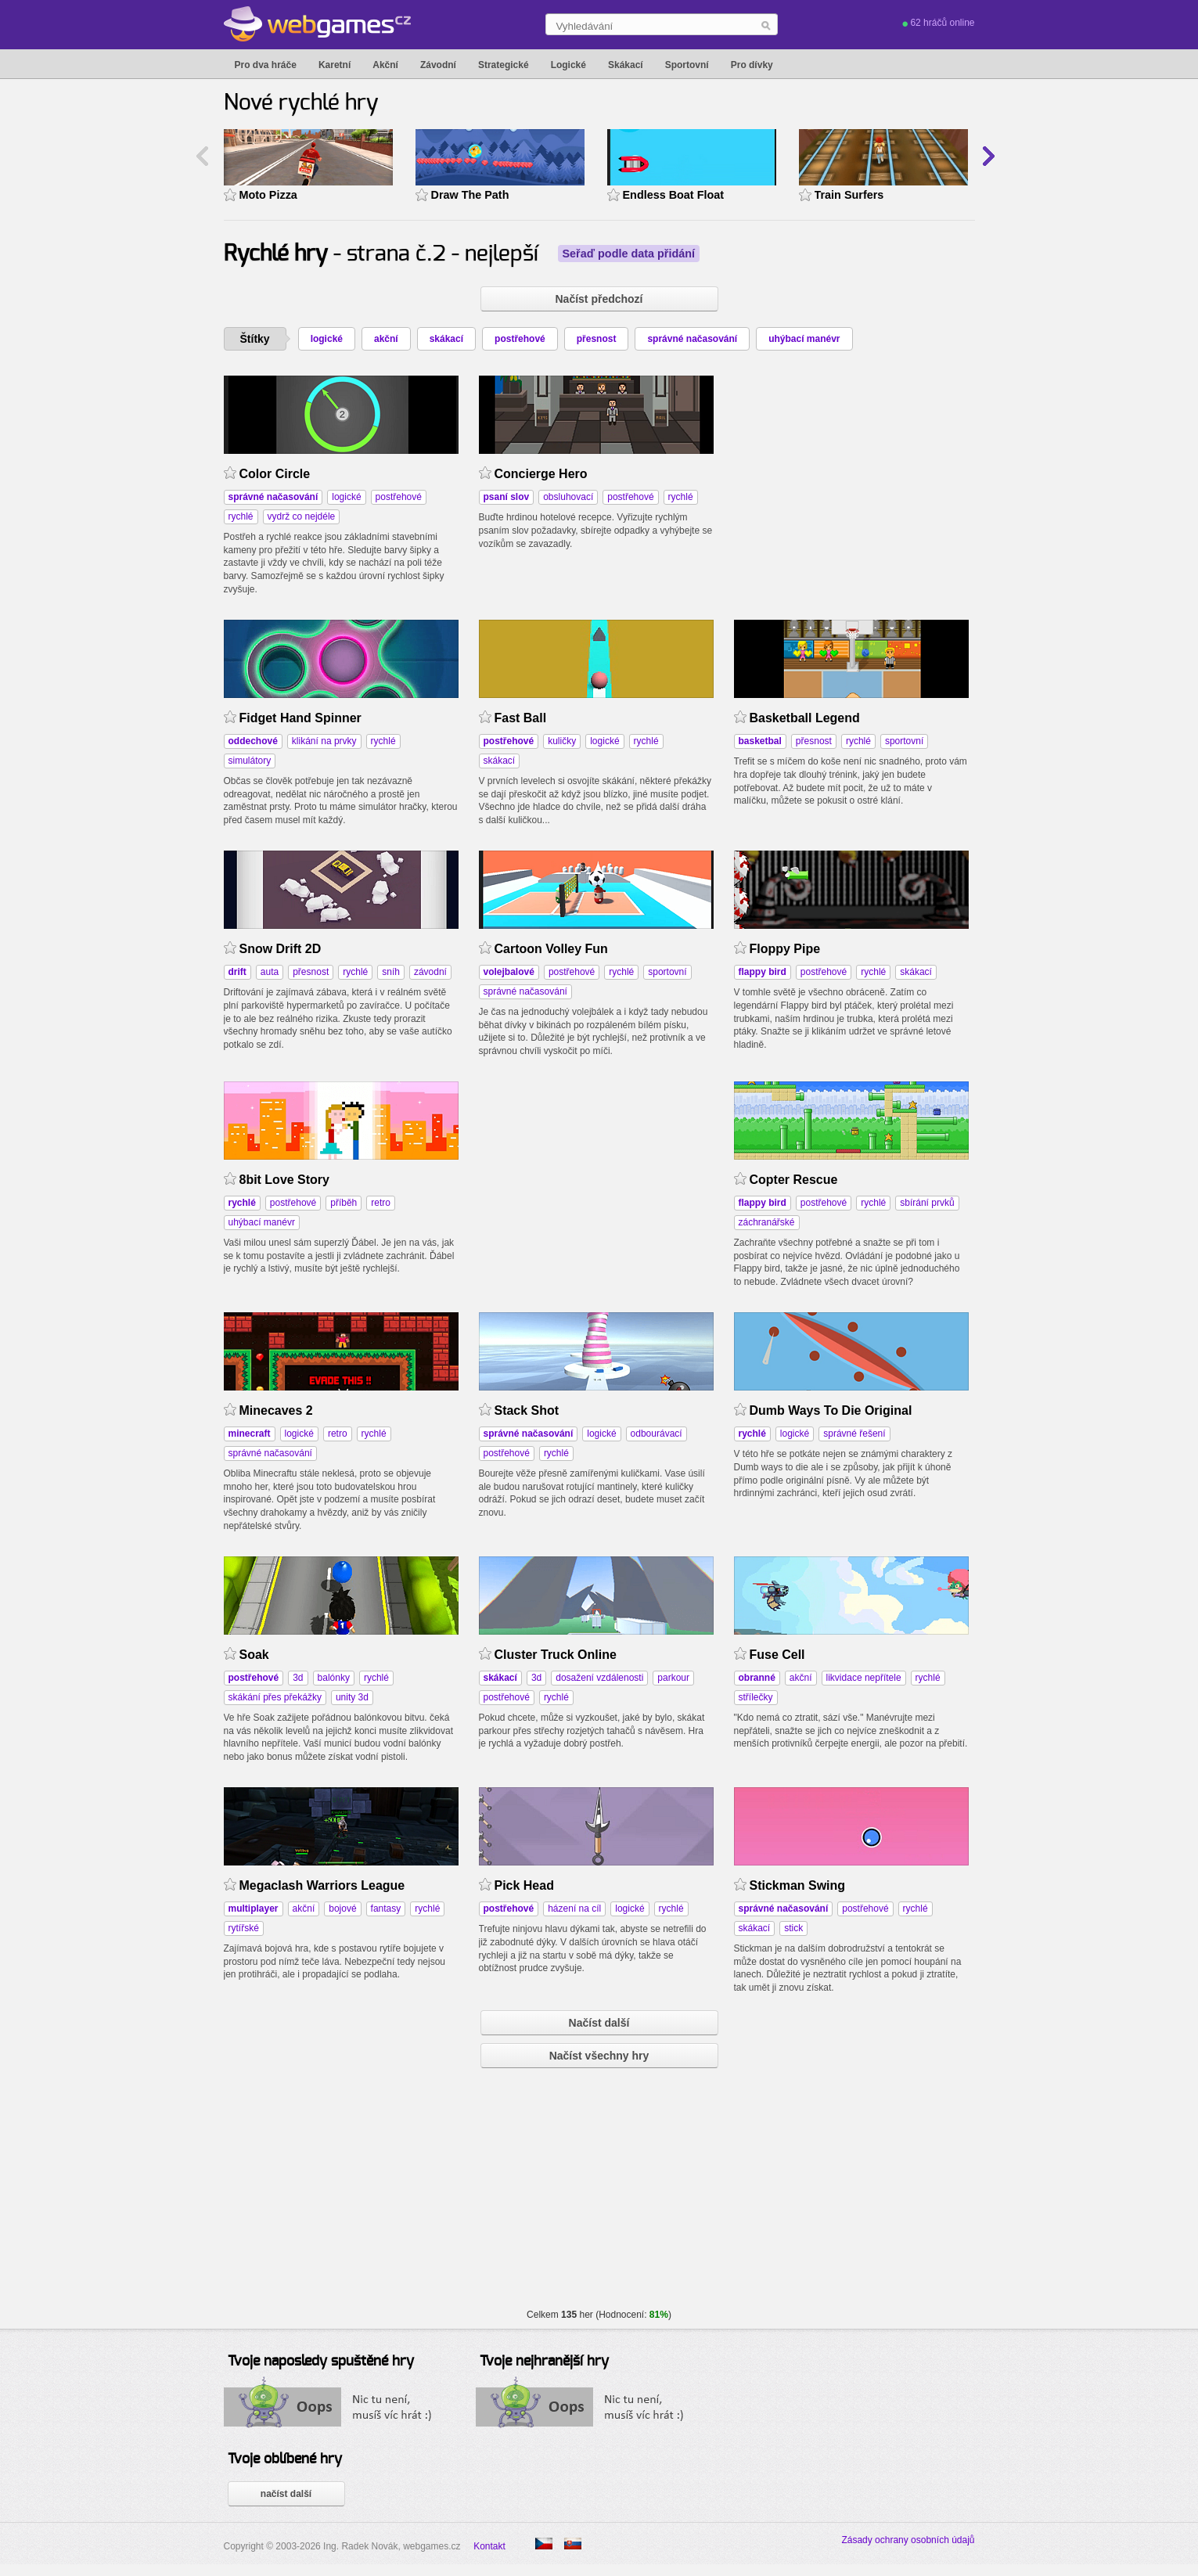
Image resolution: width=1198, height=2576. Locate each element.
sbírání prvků (927, 1202)
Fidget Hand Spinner (300, 718)
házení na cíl (574, 1908)
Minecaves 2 (276, 1410)
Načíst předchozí (598, 299)
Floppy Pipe (785, 948)
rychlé (241, 516)
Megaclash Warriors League (322, 1885)
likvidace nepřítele (863, 1677)
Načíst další (599, 2023)
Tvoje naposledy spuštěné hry (321, 2362)
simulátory (250, 760)
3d (298, 1677)
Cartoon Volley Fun (551, 948)
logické (327, 338)
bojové (342, 1908)
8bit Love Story (284, 1179)
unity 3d (352, 1697)
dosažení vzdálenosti (599, 1677)
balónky (334, 1677)
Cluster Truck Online (556, 1654)
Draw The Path (470, 195)
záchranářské (767, 1222)
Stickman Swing (798, 1885)
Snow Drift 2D (280, 948)
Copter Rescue (794, 1179)
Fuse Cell (777, 1654)
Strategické (503, 64)
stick (793, 1928)
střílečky (756, 1697)
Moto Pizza (268, 195)
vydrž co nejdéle (302, 516)
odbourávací (656, 1433)
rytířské (243, 1928)
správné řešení (854, 1433)
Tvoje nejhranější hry (544, 2362)
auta (270, 971)
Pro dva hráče (266, 64)
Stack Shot (527, 1410)
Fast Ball (521, 718)
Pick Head (524, 1885)
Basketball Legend (805, 718)
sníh (391, 971)
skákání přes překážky (275, 1697)
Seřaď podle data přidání (629, 253)
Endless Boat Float (674, 195)
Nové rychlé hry (301, 103)
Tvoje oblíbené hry (285, 2459)
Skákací (625, 64)
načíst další (286, 2493)
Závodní (438, 64)
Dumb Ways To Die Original (831, 1410)
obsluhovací (568, 496)
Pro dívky (752, 64)
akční (386, 338)
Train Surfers (849, 195)
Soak (254, 1654)
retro (380, 1202)
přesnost (597, 338)
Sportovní (687, 64)
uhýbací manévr (804, 338)
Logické (568, 64)
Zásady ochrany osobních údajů (907, 2540)
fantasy (386, 1908)
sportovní (904, 741)
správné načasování (692, 338)
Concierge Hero (541, 473)
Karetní (334, 64)
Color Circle (275, 473)
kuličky (562, 741)
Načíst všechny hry (599, 2055)
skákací (446, 338)
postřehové (520, 338)
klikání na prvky (324, 741)
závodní (430, 971)
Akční (385, 64)
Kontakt (489, 2546)
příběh (343, 1202)
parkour (673, 1677)
